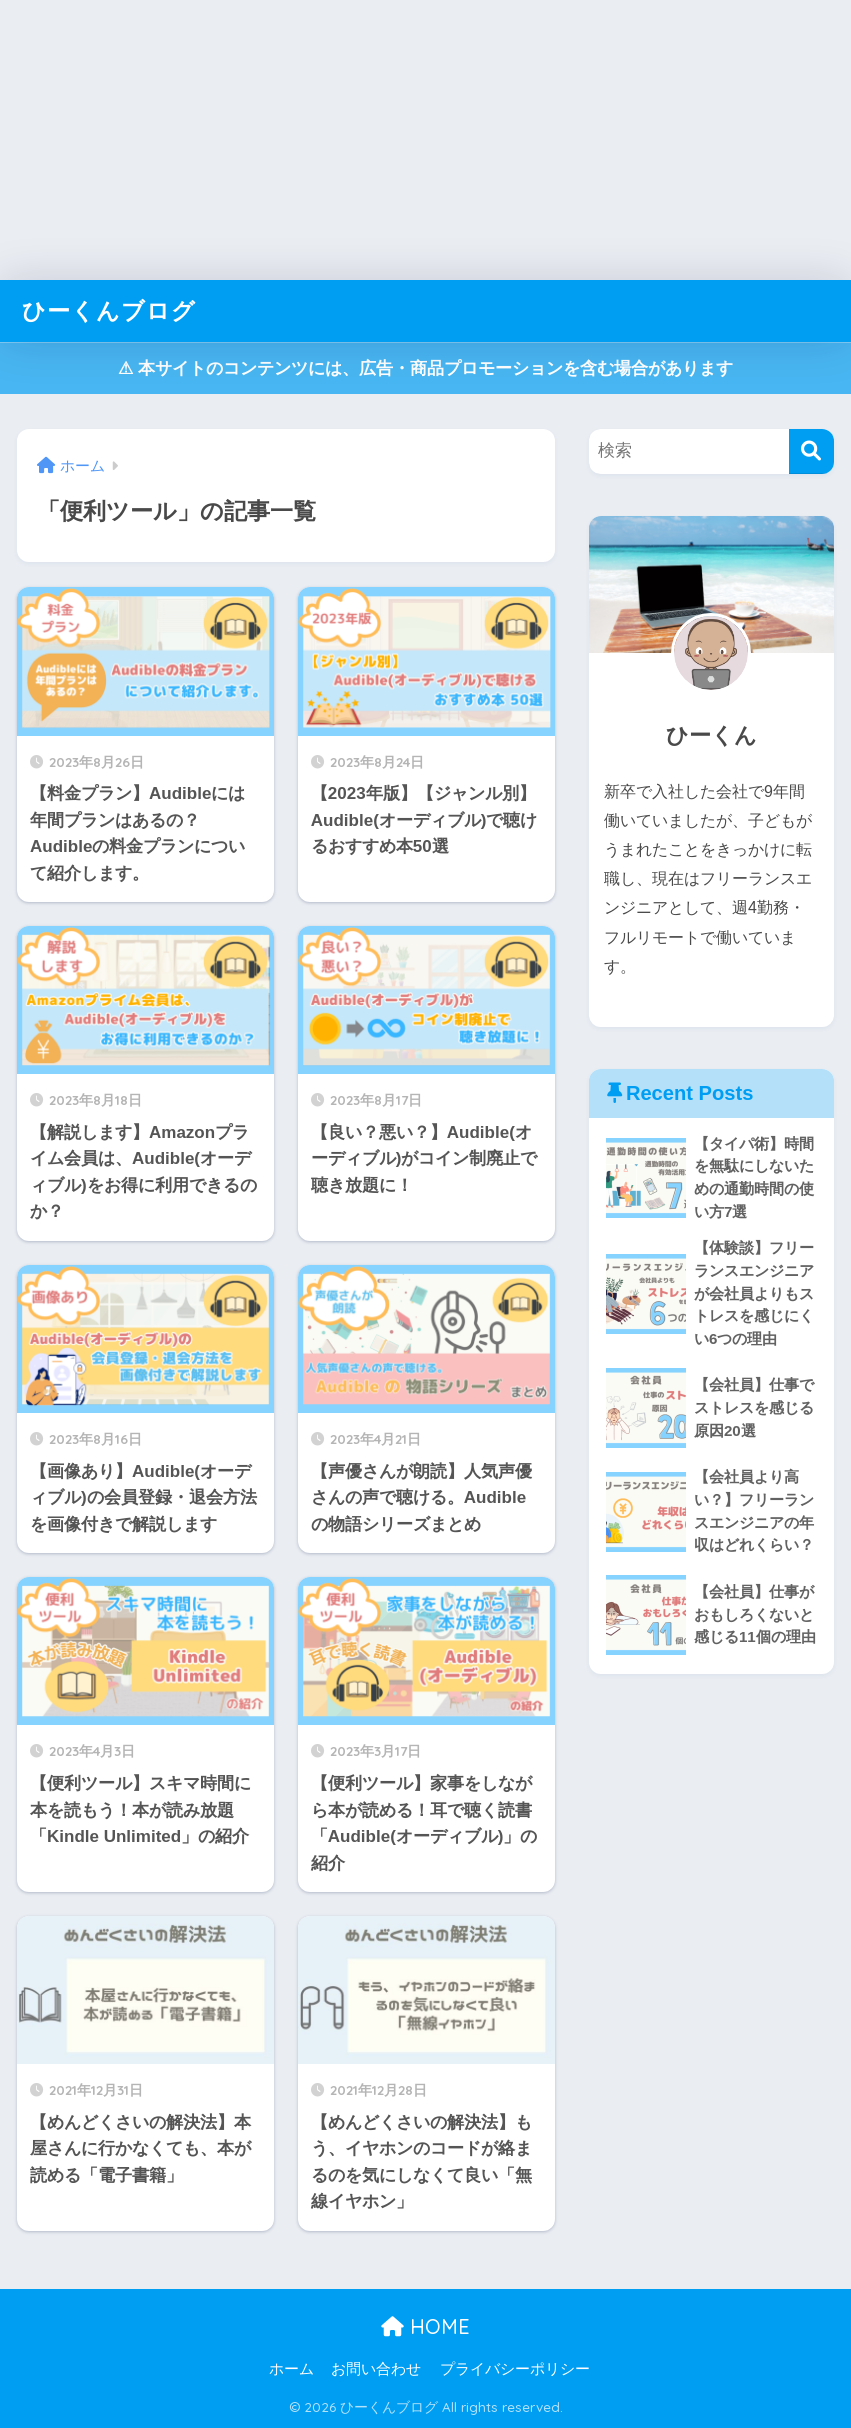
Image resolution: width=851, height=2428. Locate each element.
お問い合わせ (376, 2369)
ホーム (291, 2369)
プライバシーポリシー (515, 2369)
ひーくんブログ (109, 310)
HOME (425, 2326)
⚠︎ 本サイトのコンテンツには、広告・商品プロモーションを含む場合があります (425, 368)
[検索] (811, 451)
